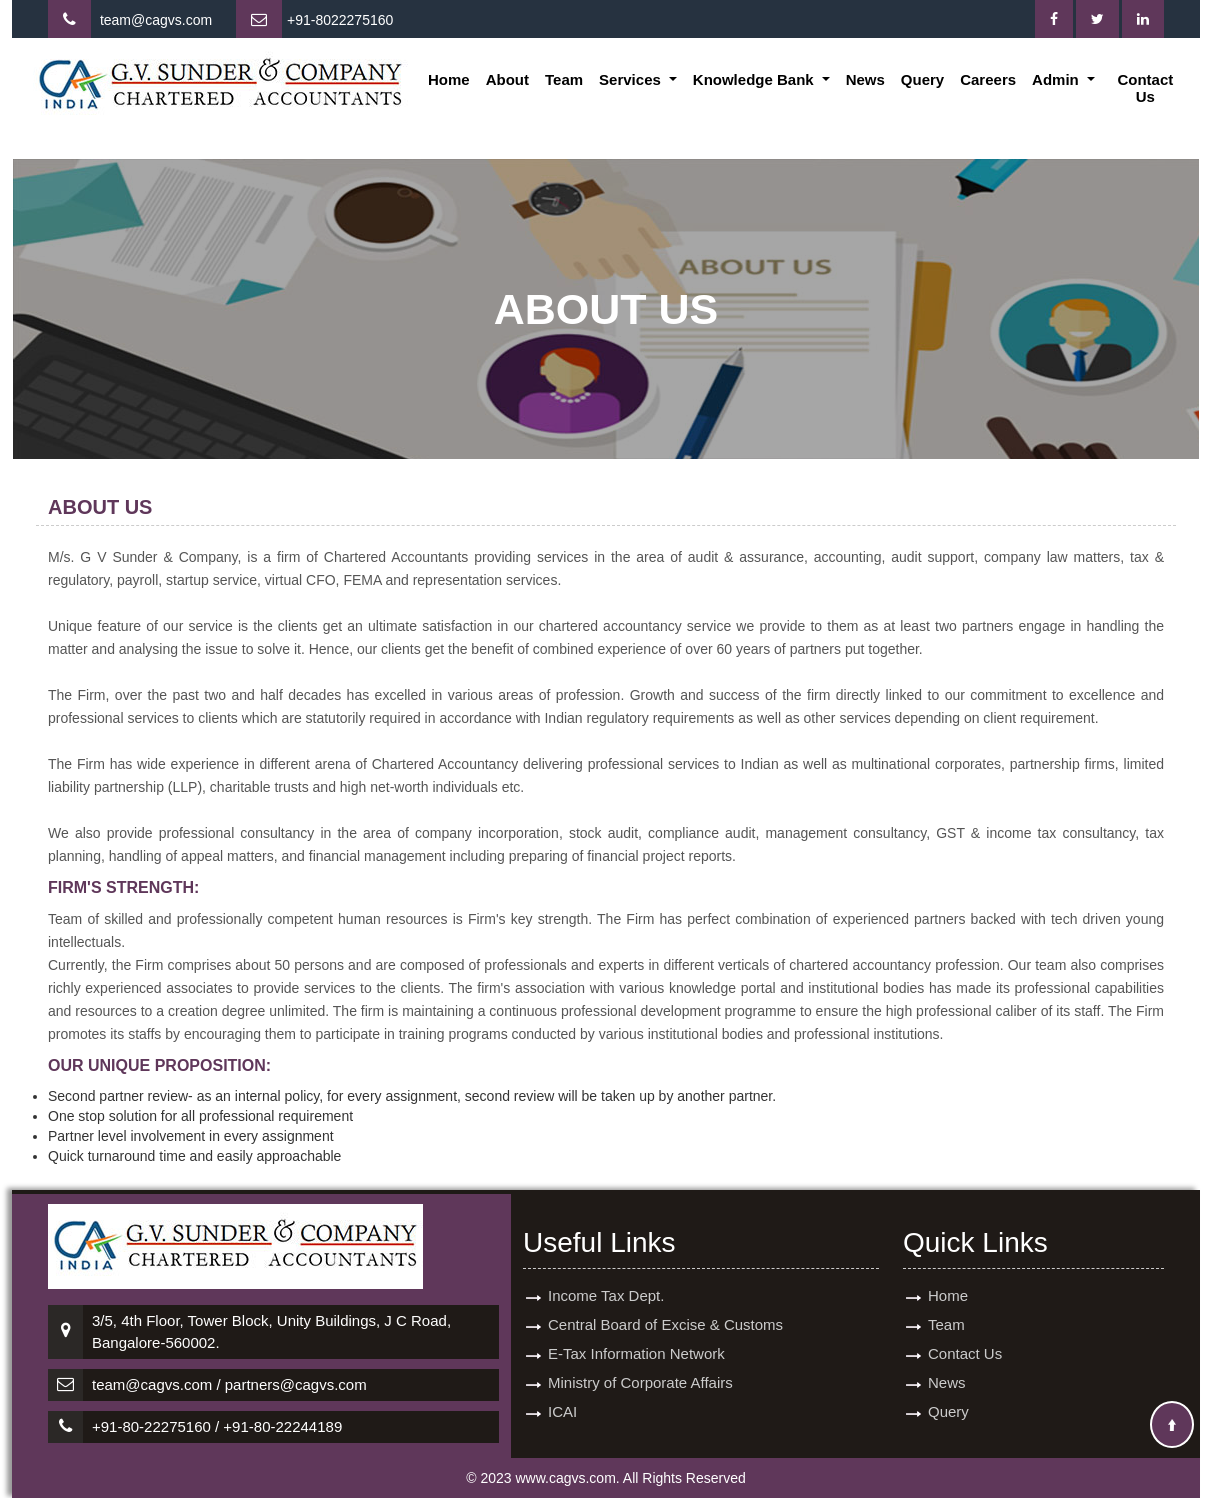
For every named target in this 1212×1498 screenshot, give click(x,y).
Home (449, 79)
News (865, 79)
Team (564, 79)
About (507, 79)
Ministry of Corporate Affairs (640, 1364)
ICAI (562, 1393)
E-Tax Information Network (636, 1335)
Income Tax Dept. (606, 1277)
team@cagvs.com (156, 20)
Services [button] (632, 79)
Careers (988, 79)
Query (922, 79)
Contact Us (1145, 88)
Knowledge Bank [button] (755, 79)
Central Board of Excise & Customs (665, 1306)
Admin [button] (1057, 79)
